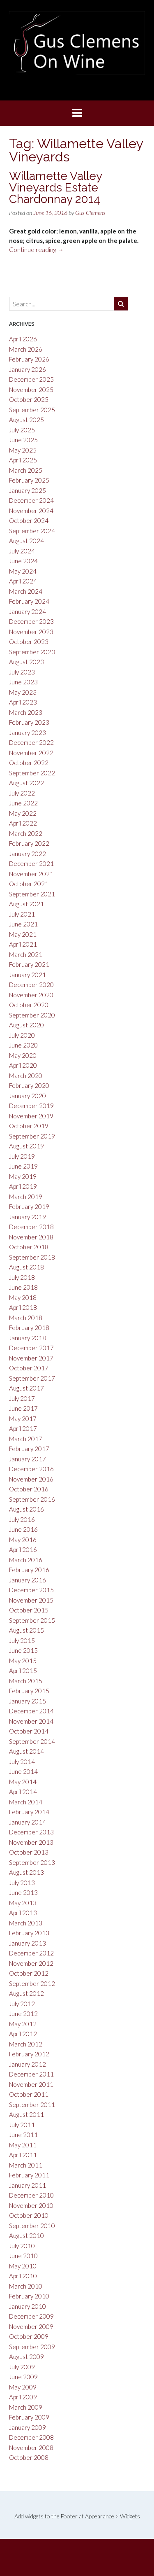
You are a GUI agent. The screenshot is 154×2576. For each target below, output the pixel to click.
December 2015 (31, 1590)
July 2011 (22, 2124)
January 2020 (27, 1095)
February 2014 (29, 1811)
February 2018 (29, 1327)
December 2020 (31, 984)
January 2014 (27, 1822)
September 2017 (32, 1378)
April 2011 (23, 2154)
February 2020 (29, 1085)
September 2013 (32, 1862)
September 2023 (32, 652)
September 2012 (32, 1983)
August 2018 (26, 1267)
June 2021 (23, 924)
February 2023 (29, 722)
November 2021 (31, 873)
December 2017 (31, 1347)
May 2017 (23, 1418)
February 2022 (29, 843)
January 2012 (27, 2064)
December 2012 (31, 1953)
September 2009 (32, 2346)
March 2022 (25, 833)
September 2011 (32, 2104)
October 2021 (28, 883)
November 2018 (31, 1237)
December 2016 (31, 1468)
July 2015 (22, 1640)
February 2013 (29, 1933)
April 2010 (23, 2276)
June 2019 (23, 1166)
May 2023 (23, 692)
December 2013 (31, 1832)
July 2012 (22, 2003)
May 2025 (23, 450)
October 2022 (28, 762)
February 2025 (29, 480)
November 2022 (31, 752)
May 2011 (23, 2145)
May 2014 (23, 1781)
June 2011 (23, 2134)
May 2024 (23, 571)
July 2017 (22, 1398)
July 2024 (22, 551)
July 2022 (22, 793)
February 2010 (29, 2296)
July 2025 (22, 430)
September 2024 (32, 530)
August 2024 (26, 540)
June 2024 (23, 561)
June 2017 (23, 1408)
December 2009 (31, 2316)
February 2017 (29, 1448)
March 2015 (25, 1681)
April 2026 (23, 339)
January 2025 (27, 490)
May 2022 (23, 813)
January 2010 (27, 2306)
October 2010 (28, 2215)
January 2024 (27, 611)
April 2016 (23, 1549)
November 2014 (31, 1721)
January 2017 (27, 1459)
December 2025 (31, 379)
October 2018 (28, 1247)
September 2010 (32, 2225)
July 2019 (22, 1156)
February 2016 (29, 1569)
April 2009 (23, 2397)
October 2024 (28, 520)
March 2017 (25, 1438)
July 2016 (22, 1519)
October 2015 (28, 1610)
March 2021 (25, 954)
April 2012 (23, 2033)
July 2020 (22, 1035)
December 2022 (31, 742)
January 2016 (27, 1580)
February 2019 (29, 1206)
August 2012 (26, 1993)
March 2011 (25, 2165)
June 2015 (23, 1650)
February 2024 (29, 601)
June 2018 (23, 1287)
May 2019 (23, 1176)
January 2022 (27, 853)
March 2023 (25, 712)
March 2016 (25, 1559)
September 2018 (32, 1257)
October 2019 (28, 1125)
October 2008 (28, 2457)
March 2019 (25, 1196)
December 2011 (31, 2074)
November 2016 (31, 1479)
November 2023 (31, 631)
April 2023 (23, 702)
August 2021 (26, 904)
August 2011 (26, 2114)
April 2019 (23, 1186)
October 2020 (28, 1004)
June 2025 (23, 439)
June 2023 (23, 682)
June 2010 (23, 2255)
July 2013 (22, 1882)
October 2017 (28, 1368)
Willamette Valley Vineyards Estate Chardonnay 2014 (55, 187)
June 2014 (23, 1771)
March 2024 (25, 591)
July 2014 (22, 1761)
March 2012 (25, 2044)
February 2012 (29, 2054)
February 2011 (29, 2175)
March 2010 (25, 2286)
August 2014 (26, 1751)
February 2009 (29, 2417)
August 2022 (26, 782)
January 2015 (27, 1701)
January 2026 (27, 369)
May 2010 (23, 2266)
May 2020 (23, 1055)
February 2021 (29, 964)
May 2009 (23, 2387)
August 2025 (26, 419)
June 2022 (23, 803)
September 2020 (32, 1015)
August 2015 (26, 1630)
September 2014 (32, 1741)
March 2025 (25, 470)
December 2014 (31, 1711)
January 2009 (27, 2427)
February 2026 (29, 359)
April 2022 (23, 823)
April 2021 (23, 944)
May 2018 (23, 1297)
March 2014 (25, 1802)
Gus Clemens (90, 212)
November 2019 (31, 1116)
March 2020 (25, 1075)
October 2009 (28, 2336)
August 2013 (26, 1872)
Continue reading (36, 249)
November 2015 (31, 1600)
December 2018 (31, 1226)
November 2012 (31, 1963)
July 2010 (22, 2245)
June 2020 (23, 1045)
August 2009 (26, 2356)
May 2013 (23, 1902)
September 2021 (32, 894)
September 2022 (32, 773)
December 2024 (31, 500)
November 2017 (31, 1358)
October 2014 (28, 1731)
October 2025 (28, 399)
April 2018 (23, 1307)
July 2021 (22, 914)
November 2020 (31, 995)
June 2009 (23, 2376)
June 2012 (23, 2013)
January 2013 (27, 1943)
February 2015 (29, 1690)
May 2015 (23, 1660)
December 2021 (31, 863)
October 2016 (28, 1489)
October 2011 (28, 2094)
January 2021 (27, 974)
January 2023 (27, 732)
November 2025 (31, 389)
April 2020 (23, 1065)
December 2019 (31, 1105)
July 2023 (22, 672)
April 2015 (23, 1670)
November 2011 (31, 2084)
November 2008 (31, 2447)
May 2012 (23, 2024)
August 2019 (26, 1146)
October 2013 (28, 1852)
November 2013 (31, 1842)
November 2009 (31, 2326)
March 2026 (25, 349)
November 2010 (31, 2205)
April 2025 (23, 460)
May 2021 (23, 934)
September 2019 (32, 1136)
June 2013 (23, 1892)
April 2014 (23, 1791)
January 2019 (27, 1216)
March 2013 (25, 1923)
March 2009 (25, 2407)
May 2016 (23, 1539)
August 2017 (26, 1388)
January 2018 (27, 1338)
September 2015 (32, 1620)
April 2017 (23, 1428)
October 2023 (28, 641)
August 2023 (26, 661)
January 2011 (27, 2185)
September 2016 (32, 1499)
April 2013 (23, 1912)
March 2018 (25, 1317)
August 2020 (26, 1025)
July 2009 (22, 2367)
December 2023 (31, 621)
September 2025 (32, 409)
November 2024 (31, 510)
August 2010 (26, 2235)
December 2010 (31, 2195)
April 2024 (23, 581)
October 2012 (28, 1973)
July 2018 (22, 1277)
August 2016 (26, 1509)
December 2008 (31, 2437)
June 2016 (23, 1529)
